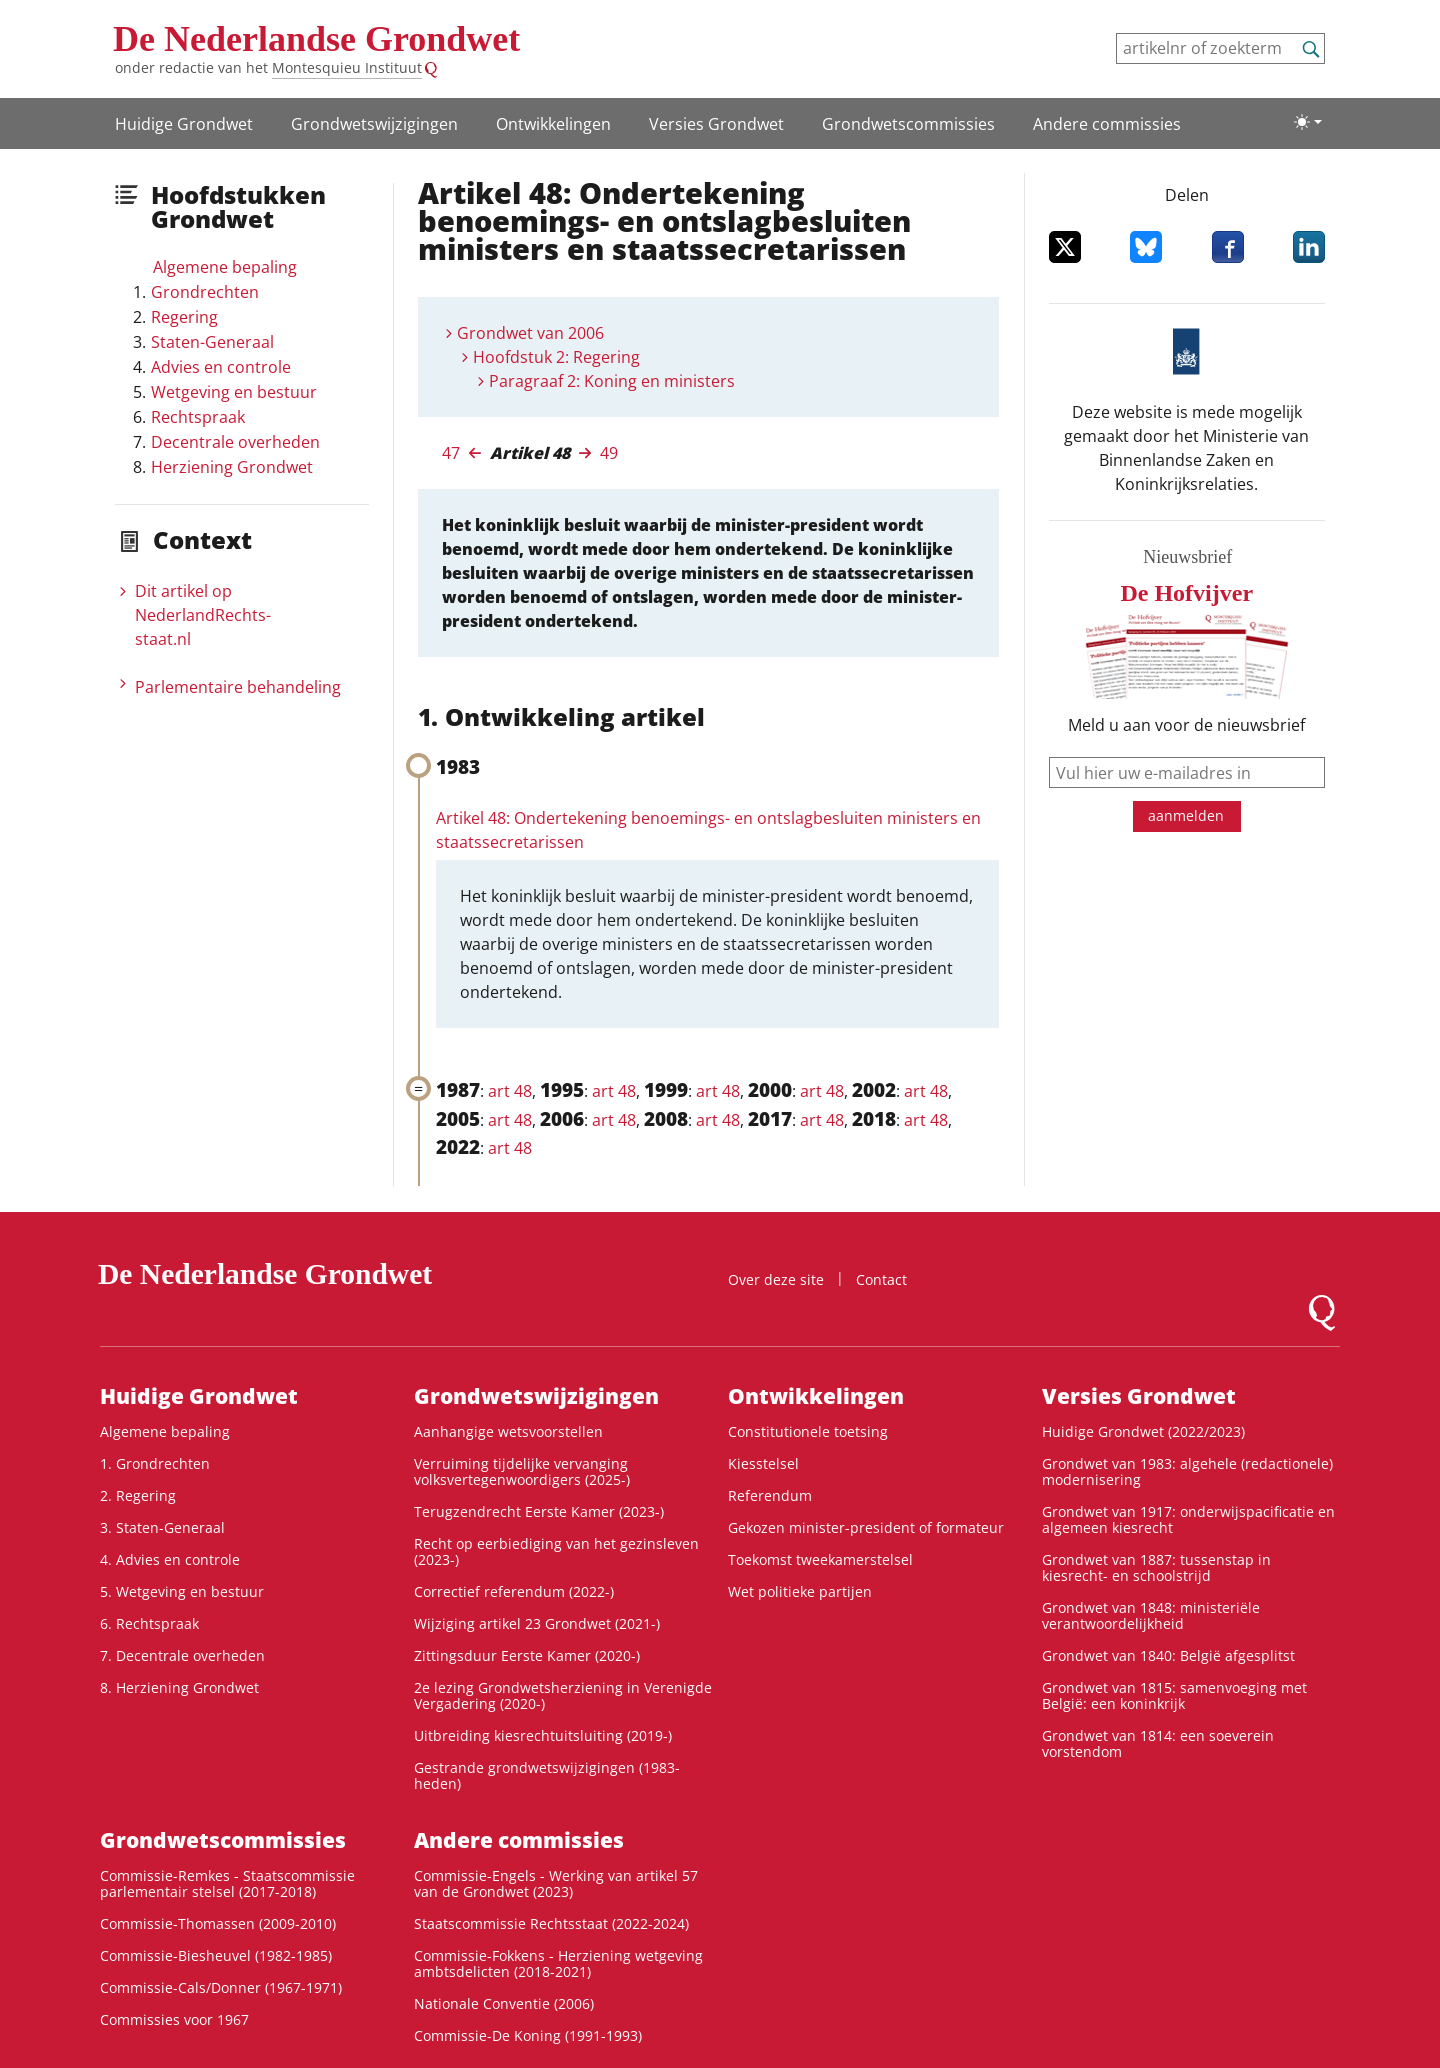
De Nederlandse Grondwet (316, 39)
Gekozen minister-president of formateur (866, 1527)
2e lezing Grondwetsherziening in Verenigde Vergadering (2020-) (563, 1695)
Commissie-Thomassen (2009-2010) (218, 1923)
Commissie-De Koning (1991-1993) (528, 2035)
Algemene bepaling (225, 267)
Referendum (770, 1495)
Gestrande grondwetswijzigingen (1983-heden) (547, 1775)
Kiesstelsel (763, 1463)
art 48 (510, 1091)
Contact (881, 1279)
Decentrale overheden (235, 442)
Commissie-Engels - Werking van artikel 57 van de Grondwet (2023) (556, 1883)
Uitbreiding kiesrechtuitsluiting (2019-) (543, 1735)
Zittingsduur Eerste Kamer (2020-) (527, 1655)
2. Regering (138, 1495)
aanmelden (1186, 815)
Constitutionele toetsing (808, 1431)
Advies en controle (221, 367)
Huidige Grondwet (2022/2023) (1143, 1431)
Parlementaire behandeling (238, 687)
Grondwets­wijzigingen (374, 124)
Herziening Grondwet (232, 467)
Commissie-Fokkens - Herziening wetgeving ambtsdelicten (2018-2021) (558, 1963)
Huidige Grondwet (184, 124)
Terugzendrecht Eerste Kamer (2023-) (539, 1511)
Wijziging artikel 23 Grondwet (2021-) (537, 1623)
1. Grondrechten (155, 1463)
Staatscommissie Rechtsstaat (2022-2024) (551, 1923)
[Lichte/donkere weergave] (1308, 122)
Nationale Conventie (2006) (504, 2003)
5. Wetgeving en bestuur (182, 1591)
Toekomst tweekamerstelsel (820, 1559)
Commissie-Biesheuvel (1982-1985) (216, 1955)
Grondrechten (205, 292)
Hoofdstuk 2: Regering (556, 357)
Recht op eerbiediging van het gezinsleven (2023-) (556, 1551)
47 (451, 453)
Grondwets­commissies (908, 124)
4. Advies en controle (170, 1559)
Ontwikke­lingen (553, 124)
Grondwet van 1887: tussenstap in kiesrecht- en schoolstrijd (1156, 1567)
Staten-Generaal (212, 342)
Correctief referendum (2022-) (514, 1591)
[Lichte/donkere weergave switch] (1308, 122)
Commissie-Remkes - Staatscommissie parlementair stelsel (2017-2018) (227, 1883)
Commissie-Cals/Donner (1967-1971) (221, 1987)
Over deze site (776, 1279)
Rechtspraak (198, 417)
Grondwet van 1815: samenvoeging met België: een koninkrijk (1174, 1695)
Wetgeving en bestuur (234, 392)
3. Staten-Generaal (162, 1527)
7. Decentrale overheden (182, 1655)
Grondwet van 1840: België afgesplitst (1168, 1655)
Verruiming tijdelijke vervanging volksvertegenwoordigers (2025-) (522, 1471)
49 (609, 453)
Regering (184, 317)
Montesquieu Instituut (347, 67)
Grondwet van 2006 (530, 333)
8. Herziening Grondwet (179, 1687)
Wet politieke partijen (800, 1591)
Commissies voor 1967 (174, 2019)
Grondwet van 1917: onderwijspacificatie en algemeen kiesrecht (1188, 1519)
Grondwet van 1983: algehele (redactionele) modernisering (1187, 1471)
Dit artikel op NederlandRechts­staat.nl (203, 615)
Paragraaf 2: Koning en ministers (612, 381)
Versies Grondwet (716, 124)
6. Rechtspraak (149, 1623)
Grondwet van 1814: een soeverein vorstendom (1158, 1743)
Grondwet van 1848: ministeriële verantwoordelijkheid (1151, 1615)
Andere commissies (1107, 124)
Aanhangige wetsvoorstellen (508, 1431)
